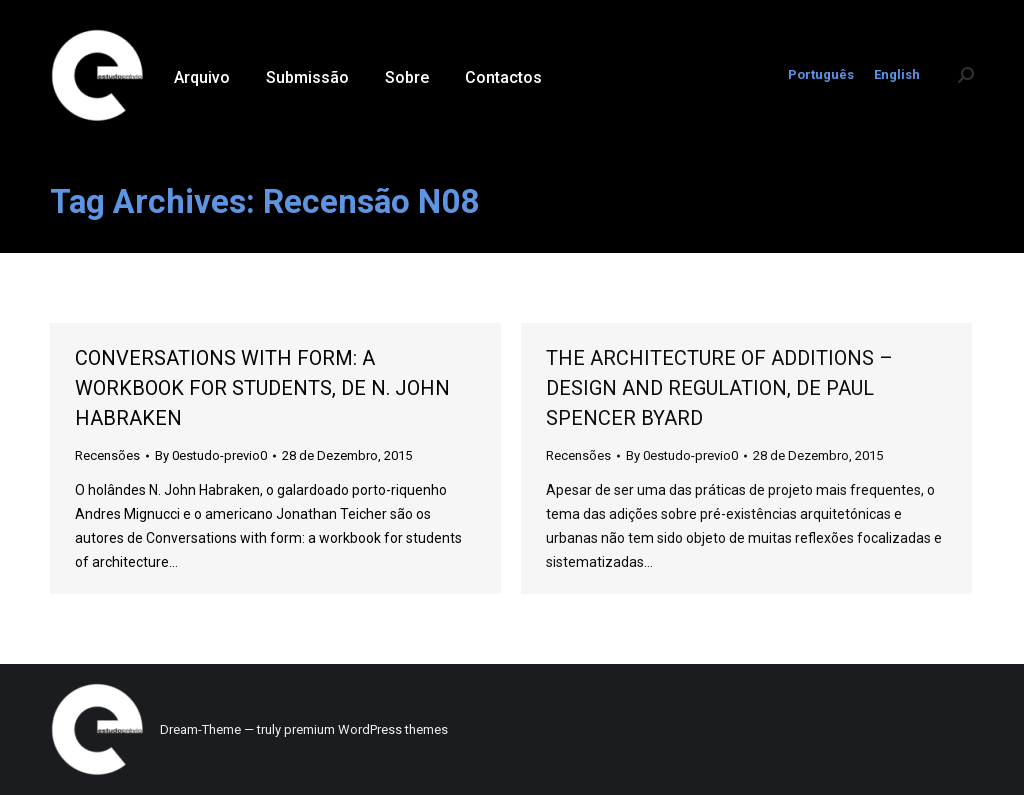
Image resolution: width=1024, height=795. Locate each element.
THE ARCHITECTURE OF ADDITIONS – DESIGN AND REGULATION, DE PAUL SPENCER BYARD (719, 388)
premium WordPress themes (366, 729)
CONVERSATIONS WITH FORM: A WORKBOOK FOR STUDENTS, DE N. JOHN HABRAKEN (262, 388)
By (211, 455)
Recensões (107, 455)
